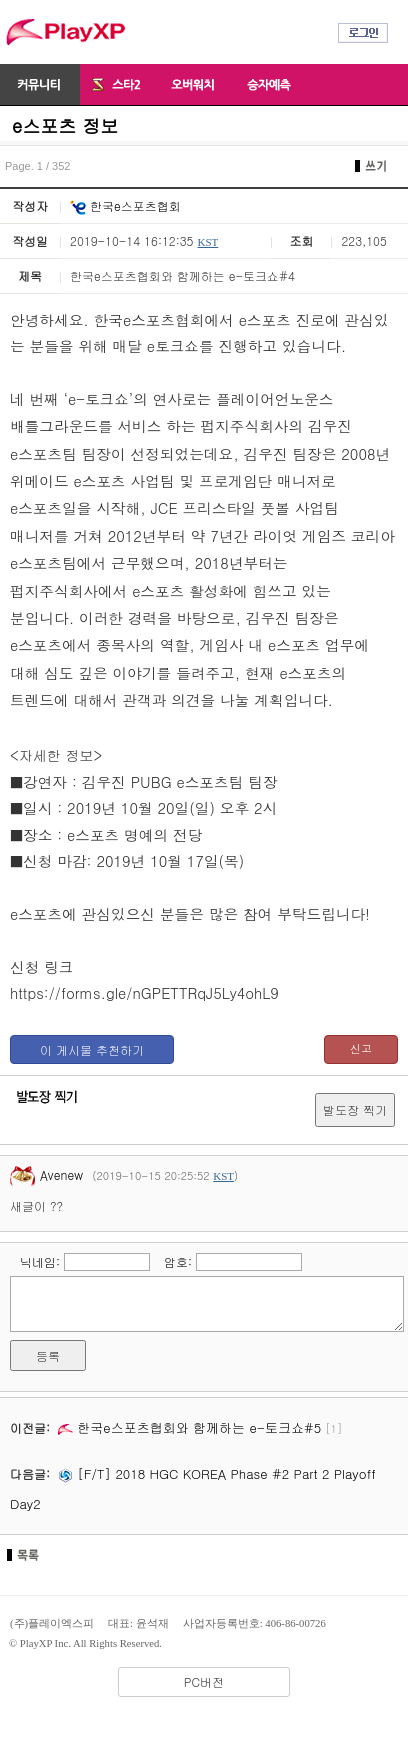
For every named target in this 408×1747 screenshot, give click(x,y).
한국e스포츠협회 (125, 205)
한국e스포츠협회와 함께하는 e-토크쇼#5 (189, 1427)
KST (207, 242)
